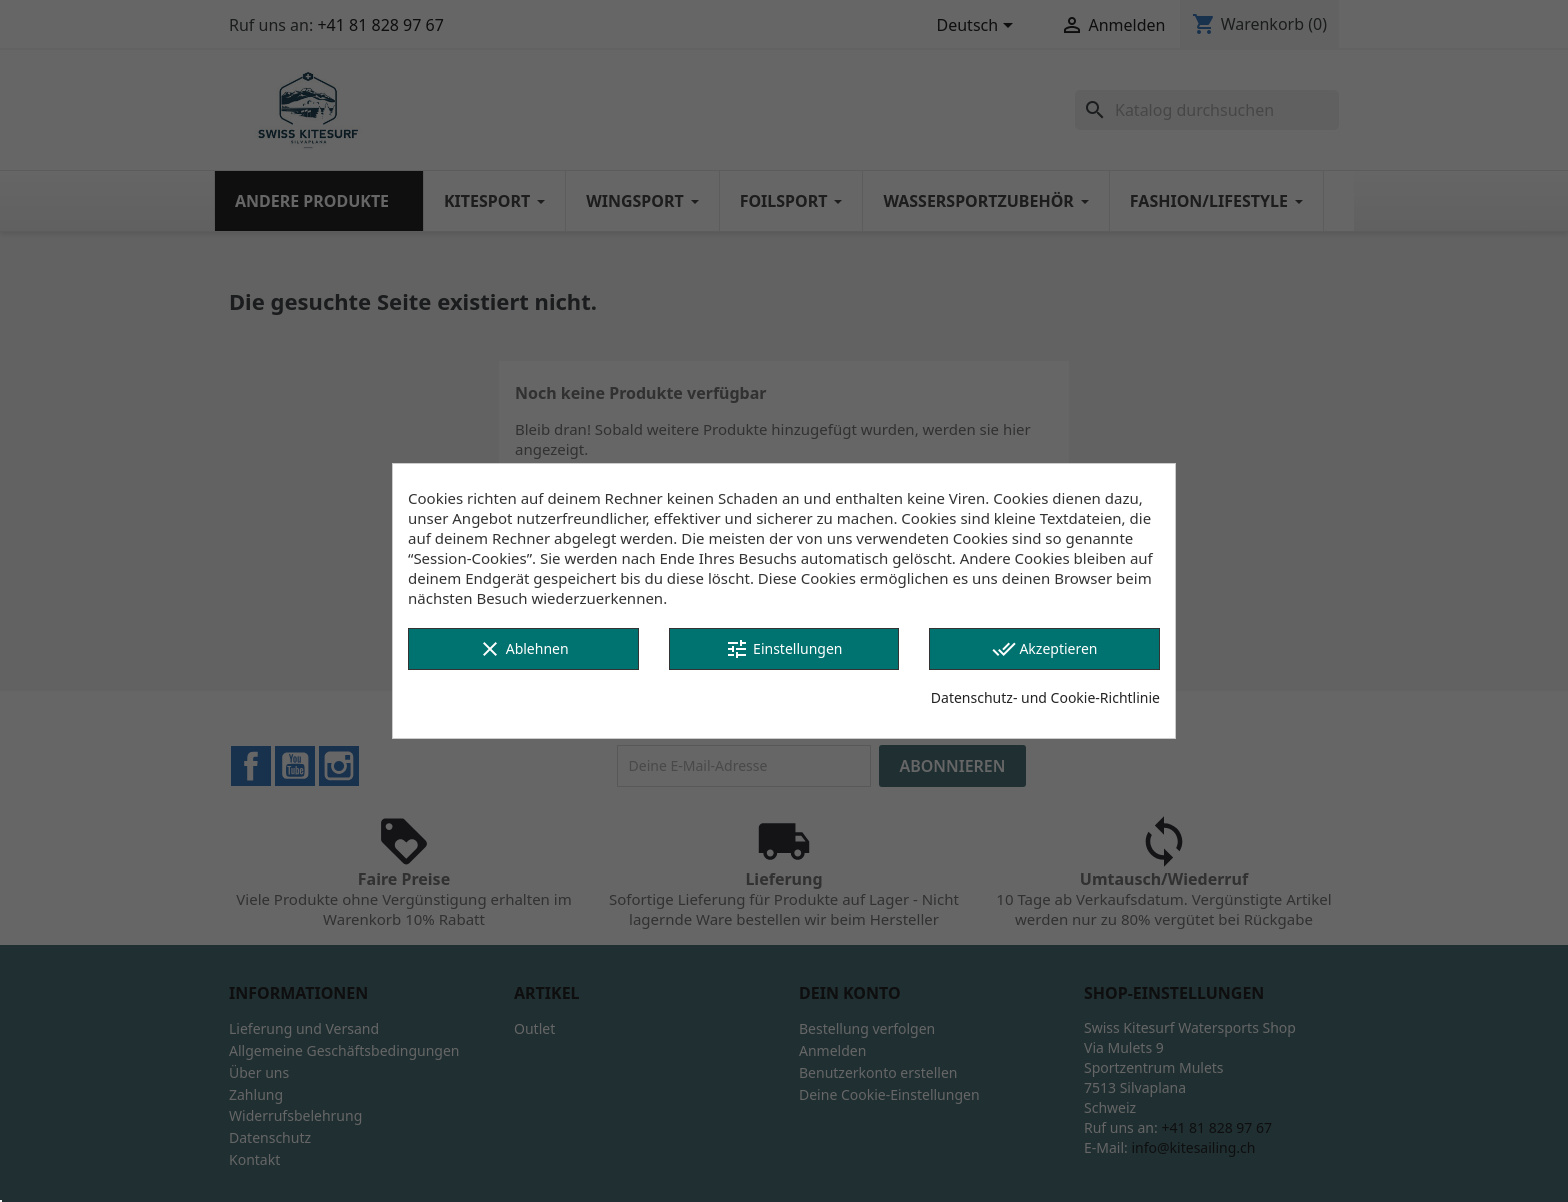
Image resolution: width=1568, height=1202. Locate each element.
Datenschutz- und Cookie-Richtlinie (1045, 697)
